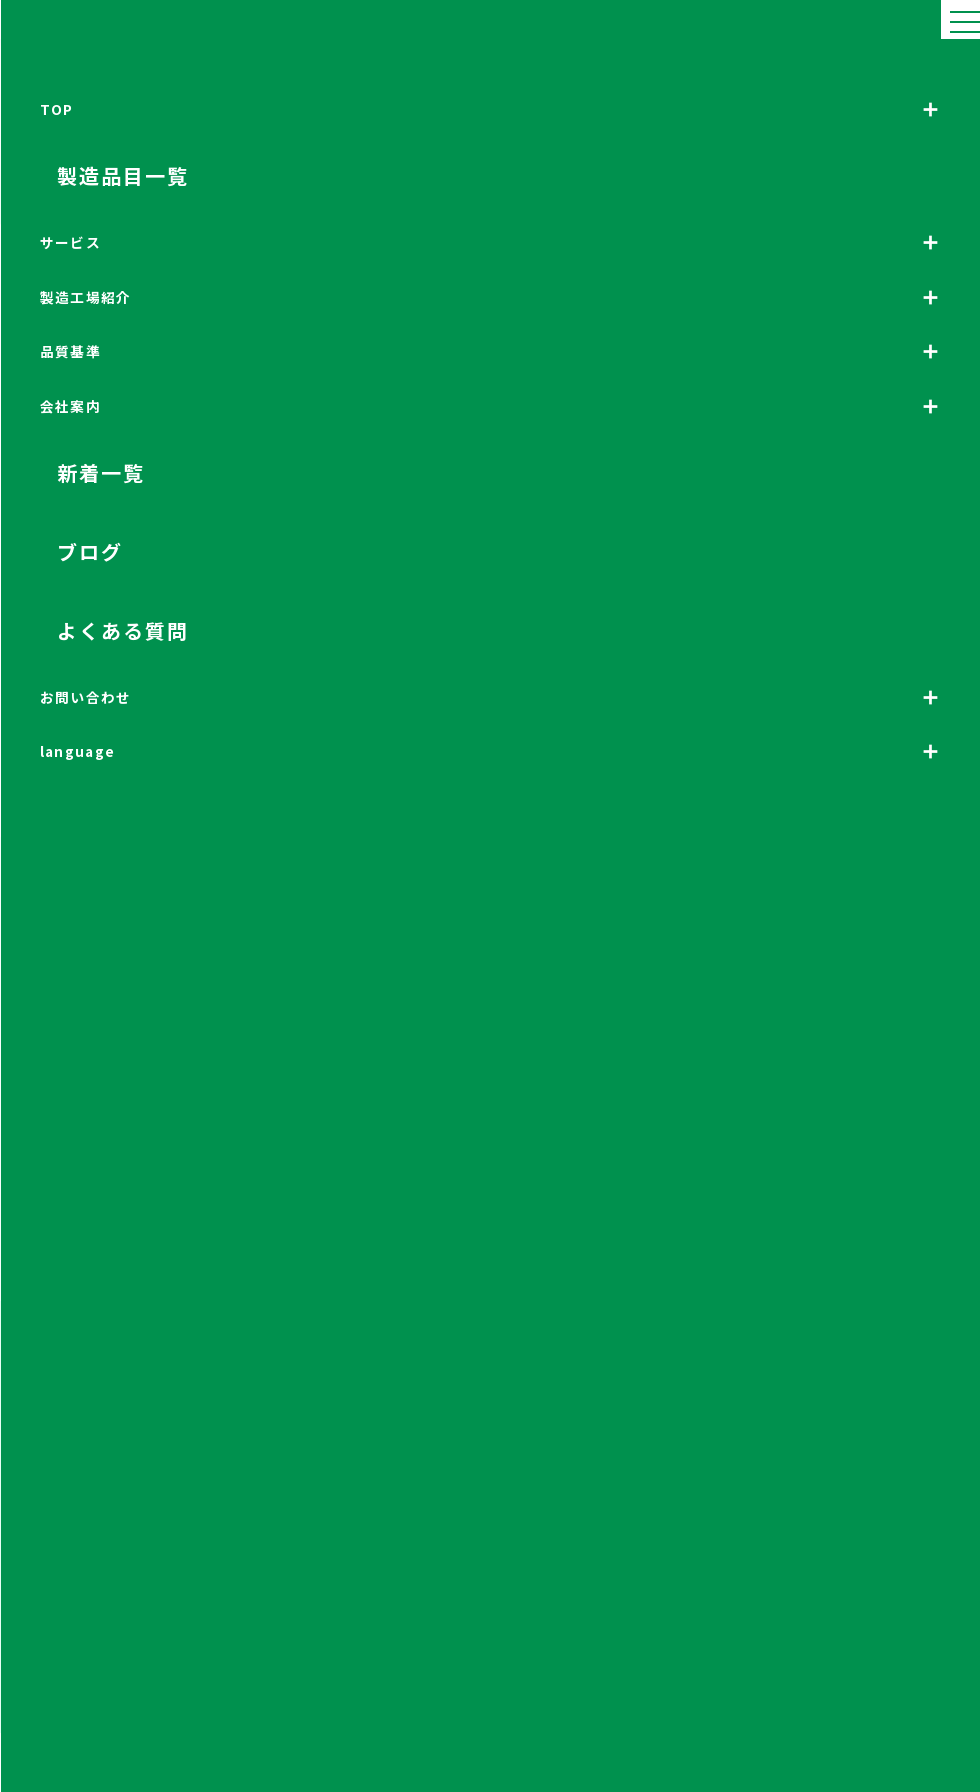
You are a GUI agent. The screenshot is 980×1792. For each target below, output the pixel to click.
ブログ (32, 1496)
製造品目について (52, 1435)
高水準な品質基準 (598, 1435)
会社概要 (722, 1435)
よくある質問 (863, 1472)
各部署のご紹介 (734, 1516)
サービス (301, 1411)
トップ (32, 1411)
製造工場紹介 (441, 1411)
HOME (117, 61)
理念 (714, 1455)
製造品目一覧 (184, 1411)
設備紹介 (433, 1435)
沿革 (714, 1475)
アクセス (722, 1537)
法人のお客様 (244, 1249)
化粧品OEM (305, 1455)
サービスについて (52, 1455)
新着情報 (855, 1431)
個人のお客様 (735, 1249)
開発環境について (52, 1475)
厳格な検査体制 (594, 1455)
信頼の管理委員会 (598, 1475)
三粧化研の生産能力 (453, 1455)
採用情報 (722, 1557)
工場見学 (855, 1411)
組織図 (718, 1496)
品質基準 (582, 1411)
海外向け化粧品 (313, 1435)
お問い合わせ (44, 1516)
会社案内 (722, 1411)
